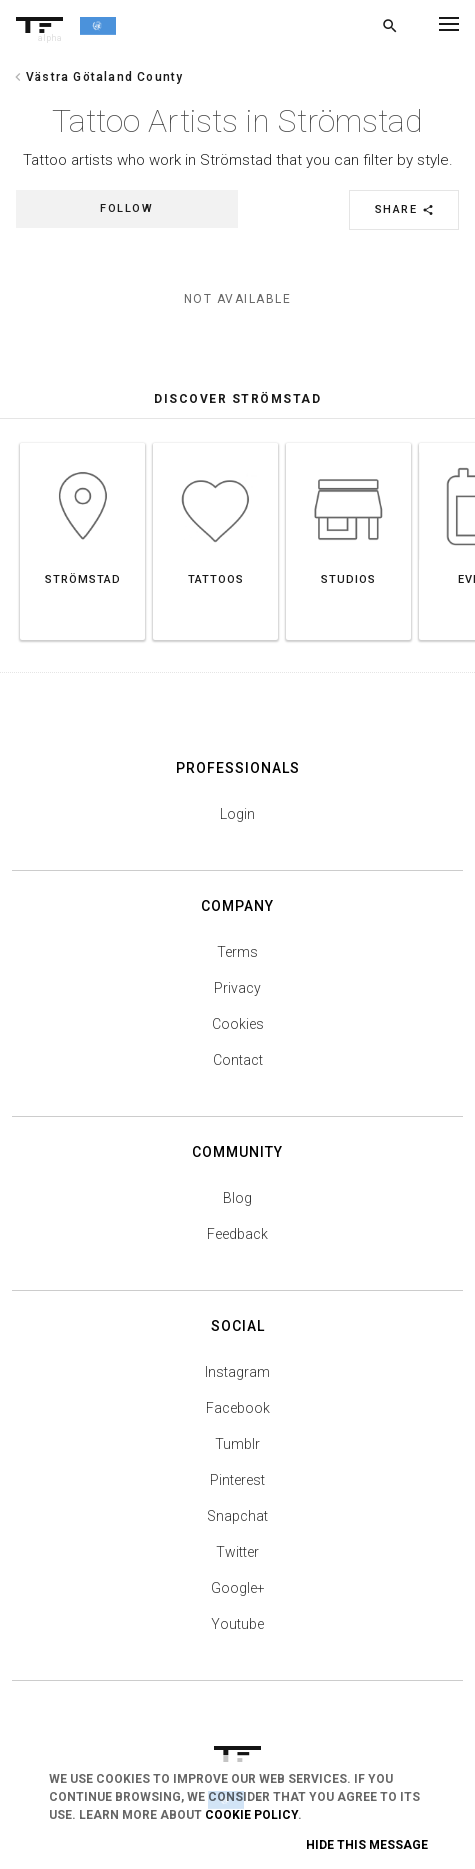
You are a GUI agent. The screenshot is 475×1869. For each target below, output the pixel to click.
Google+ (238, 1588)
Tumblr (237, 1444)
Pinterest (237, 1480)
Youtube (237, 1624)
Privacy (237, 988)
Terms (237, 952)
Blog (237, 1198)
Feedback (237, 1234)
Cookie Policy (251, 1815)
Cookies (238, 1024)
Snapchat (237, 1516)
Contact (238, 1060)
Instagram (237, 1372)
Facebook (238, 1408)
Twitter (237, 1552)
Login (237, 814)
